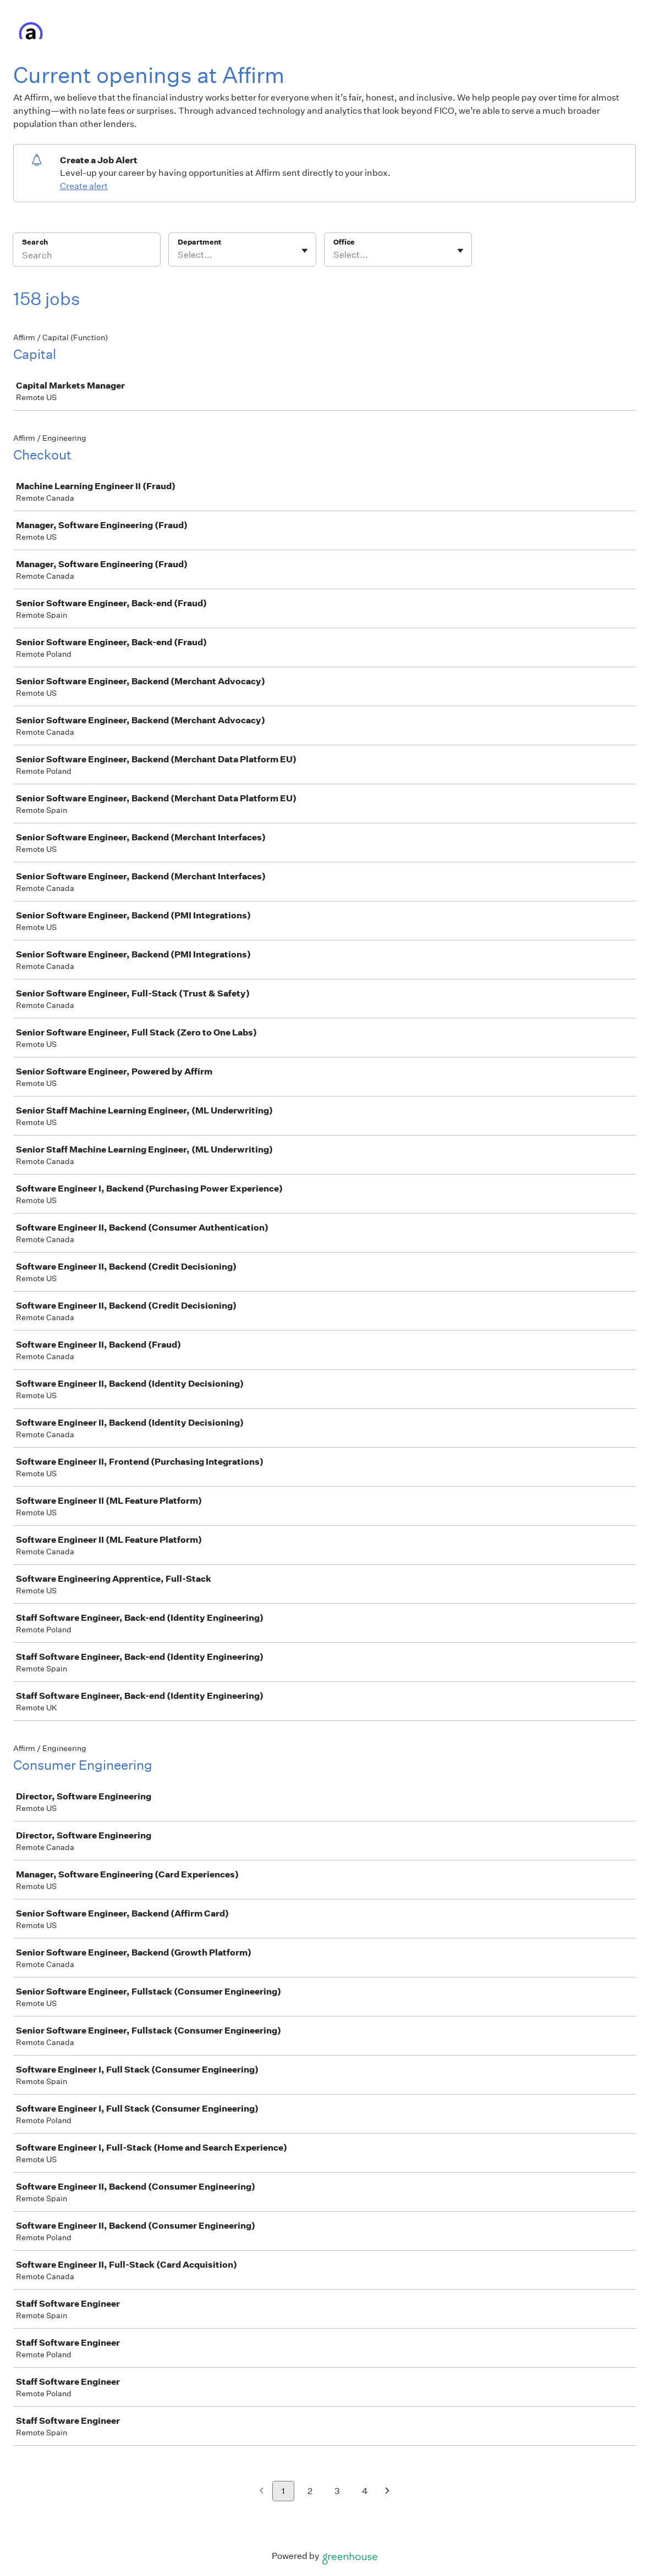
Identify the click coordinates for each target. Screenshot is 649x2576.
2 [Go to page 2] (309, 2491)
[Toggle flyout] (304, 250)
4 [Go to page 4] (365, 2491)
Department (199, 242)
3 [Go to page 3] (337, 2491)
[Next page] (387, 2491)
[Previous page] (261, 2491)
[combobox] (178, 255)
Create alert (84, 186)
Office (344, 242)
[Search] (86, 256)
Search (35, 242)
